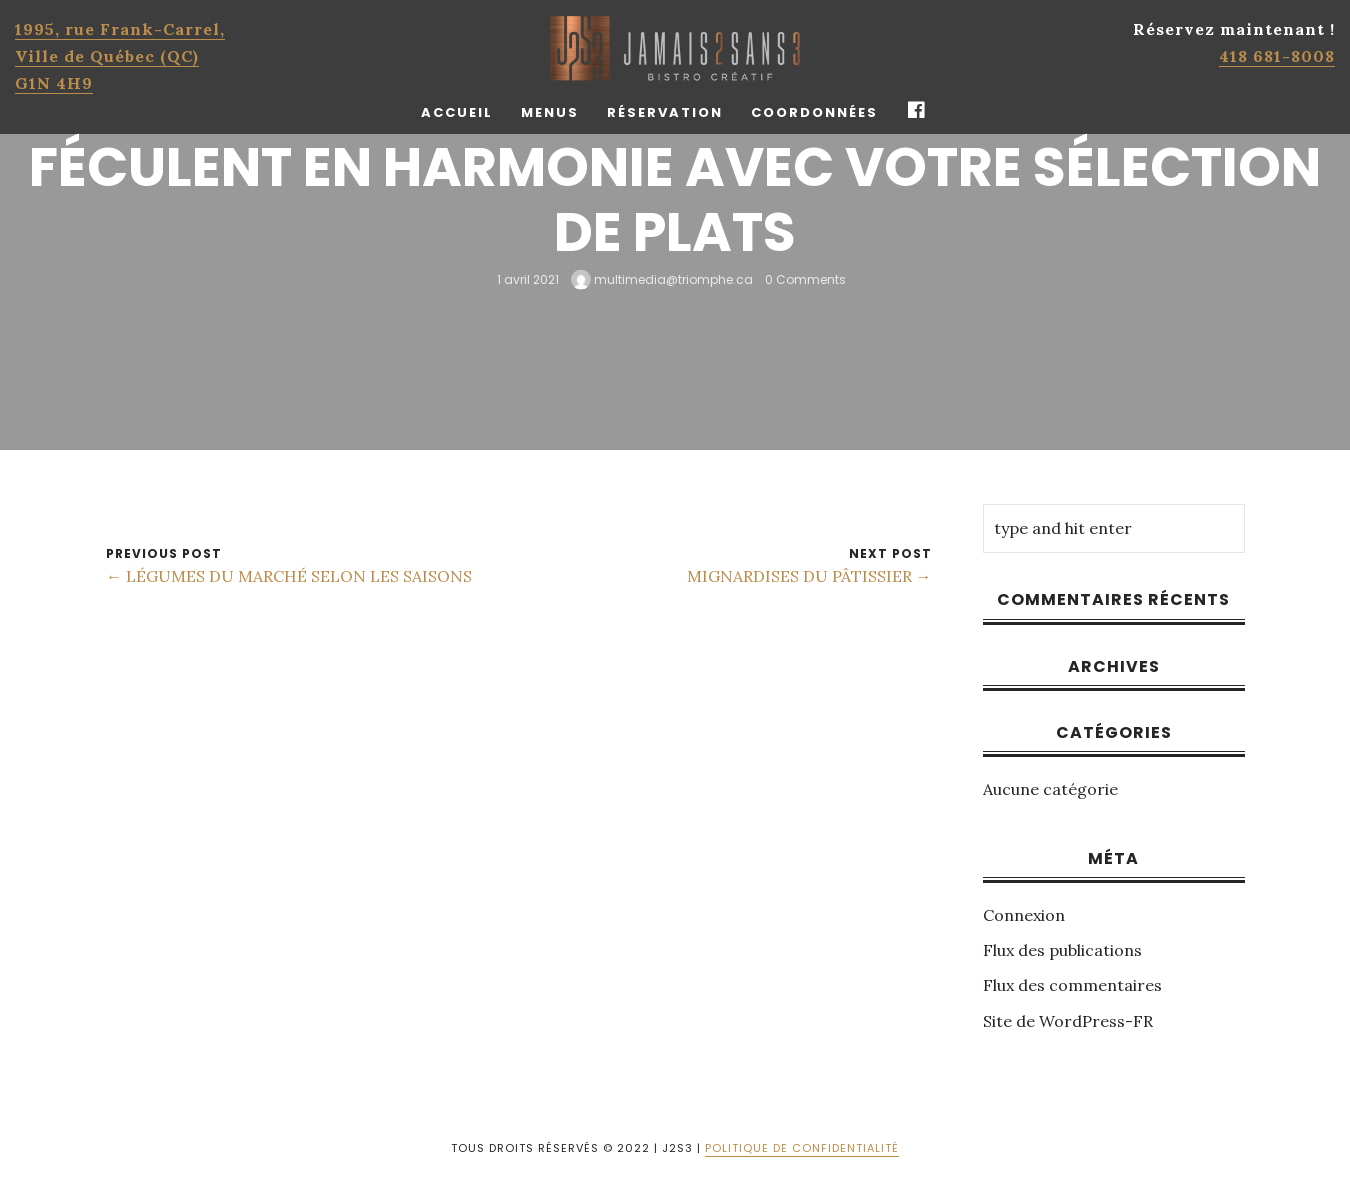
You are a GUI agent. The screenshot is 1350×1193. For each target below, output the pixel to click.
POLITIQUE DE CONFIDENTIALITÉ (802, 1148)
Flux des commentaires (1072, 985)
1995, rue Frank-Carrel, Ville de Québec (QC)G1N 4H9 (120, 56)
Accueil (457, 112)
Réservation (665, 112)
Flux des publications (1062, 950)
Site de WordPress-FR (1068, 1021)
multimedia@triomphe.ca (662, 278)
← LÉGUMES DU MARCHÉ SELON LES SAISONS (289, 576)
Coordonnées (814, 112)
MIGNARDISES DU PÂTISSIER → (809, 576)
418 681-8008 (1277, 56)
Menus (550, 112)
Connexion (1024, 915)
